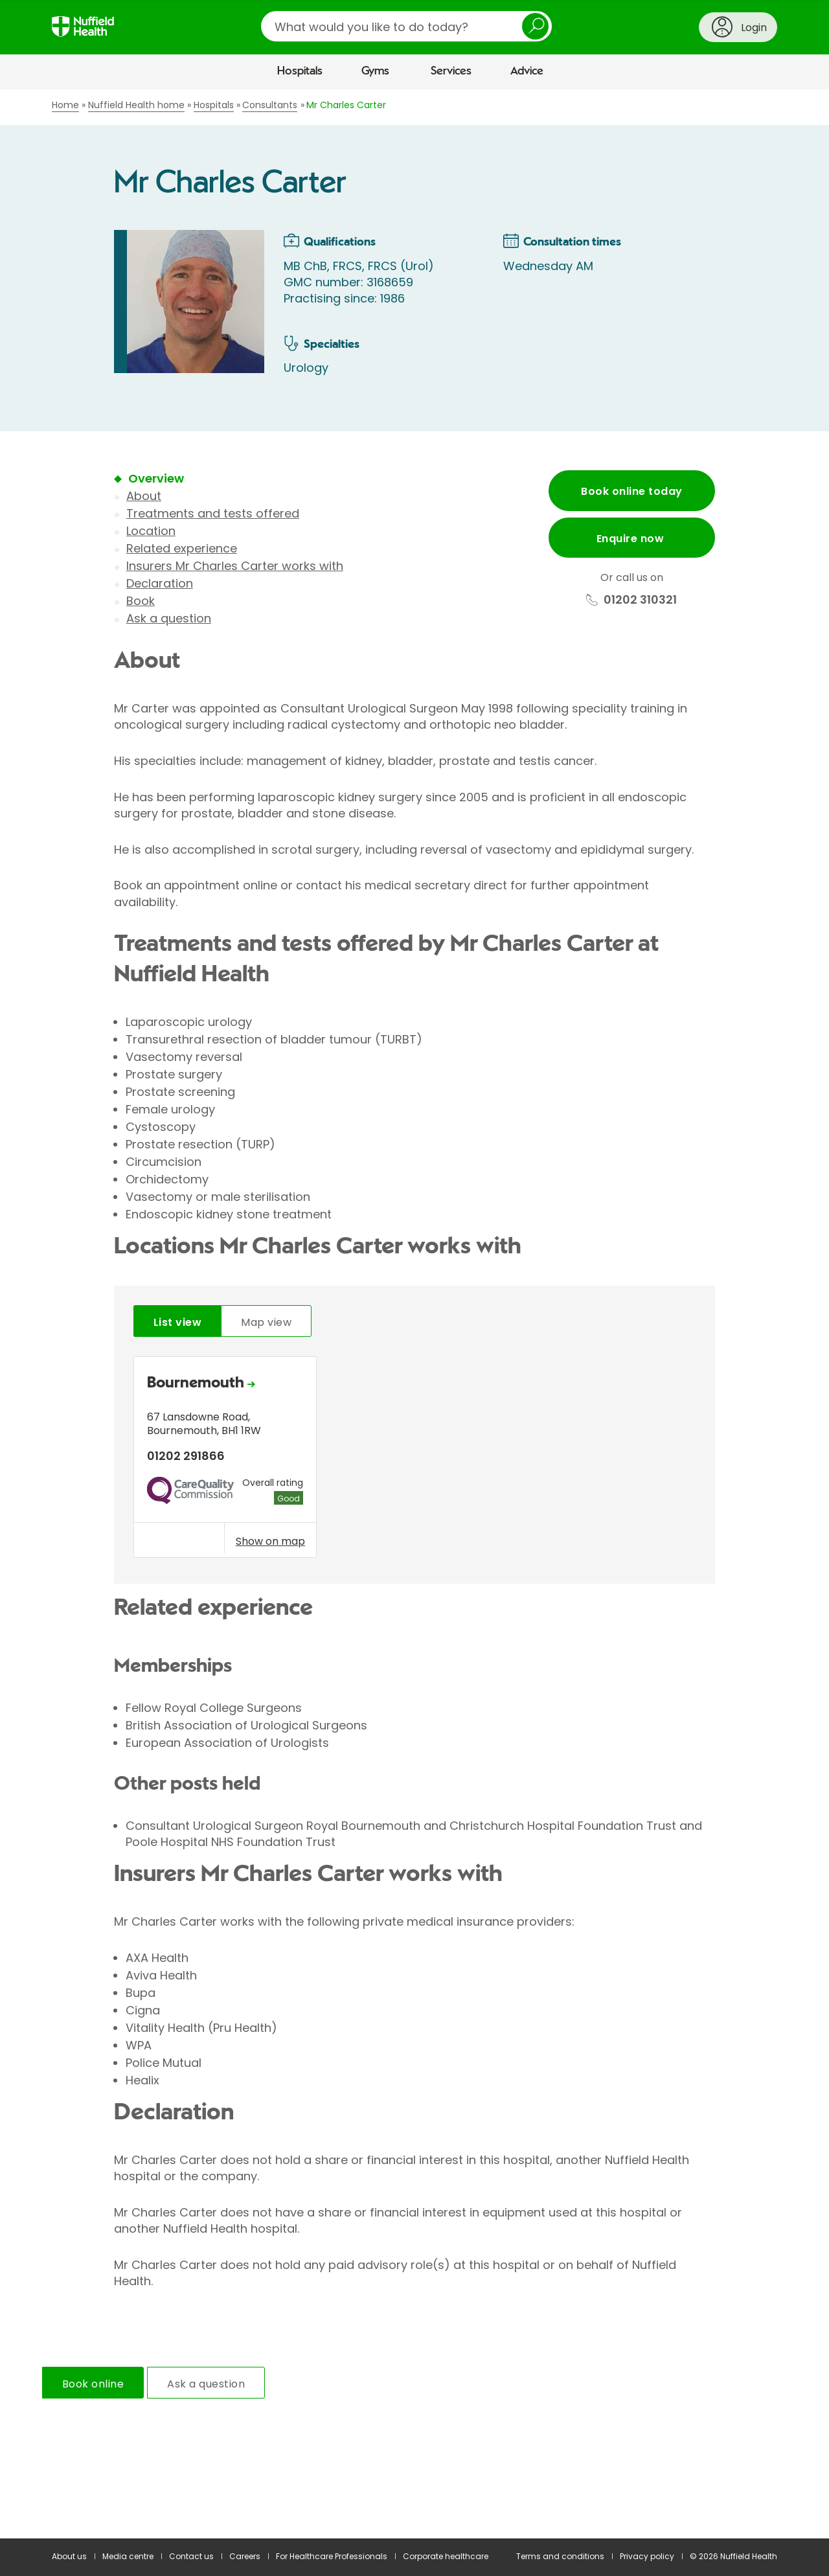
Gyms (375, 71)
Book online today (631, 491)
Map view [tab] (266, 1322)
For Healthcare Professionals (331, 2556)
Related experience (181, 548)
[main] (414, 1314)
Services (451, 71)
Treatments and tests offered (212, 513)
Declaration (159, 583)
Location (151, 531)
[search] (406, 26)
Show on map (270, 1541)
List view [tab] (177, 1322)
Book (140, 601)
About (143, 496)
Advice (526, 71)
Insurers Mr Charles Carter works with (234, 566)
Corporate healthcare (445, 2556)
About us (69, 2556)
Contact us (191, 2556)
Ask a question (168, 618)
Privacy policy (647, 2556)
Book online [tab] (93, 2384)
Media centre (127, 2556)
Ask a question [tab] (206, 2384)
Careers (244, 2556)
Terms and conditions (560, 2556)
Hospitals (300, 71)
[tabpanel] (414, 1460)
